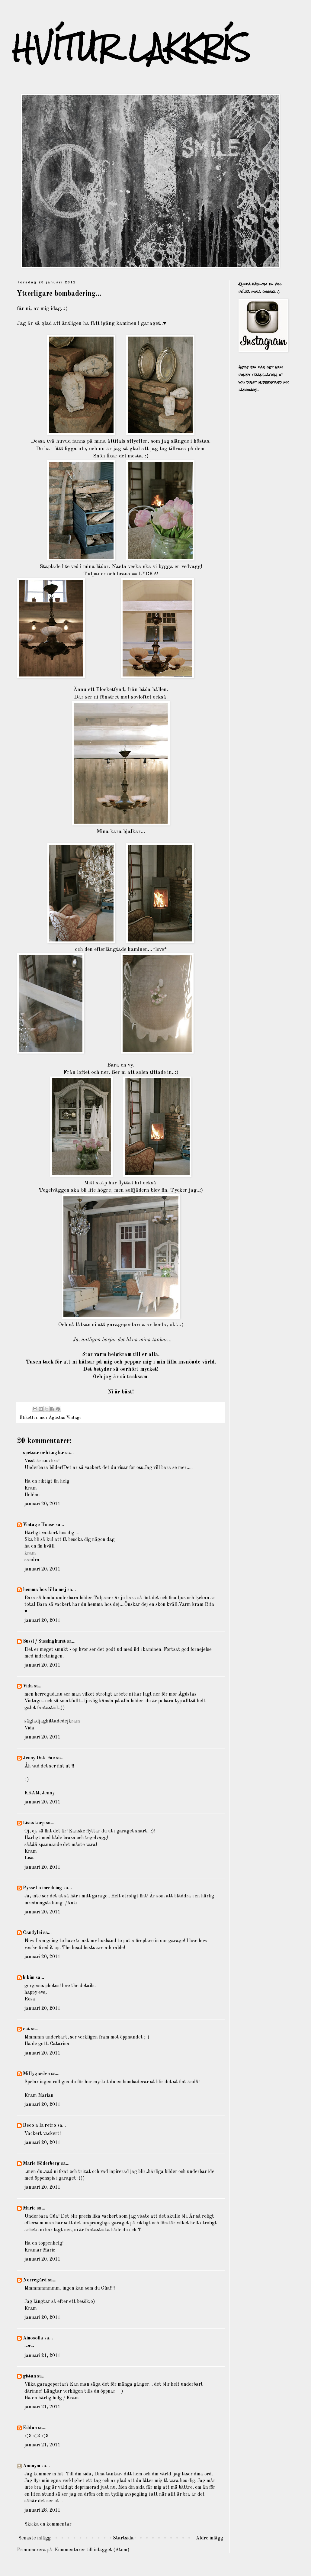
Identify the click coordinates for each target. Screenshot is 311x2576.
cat (26, 2029)
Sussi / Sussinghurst (44, 1641)
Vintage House (38, 1524)
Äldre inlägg (209, 2538)
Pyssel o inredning (42, 1888)
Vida (28, 1686)
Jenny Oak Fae (39, 1758)
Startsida (123, 2538)
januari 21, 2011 (42, 2355)
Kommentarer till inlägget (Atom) (92, 2550)
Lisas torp (34, 1823)
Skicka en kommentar (48, 2524)
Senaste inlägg (34, 2538)
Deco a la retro (39, 2125)
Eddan (30, 2428)
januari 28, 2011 (42, 2510)
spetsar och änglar (43, 1453)
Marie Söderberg (41, 2163)
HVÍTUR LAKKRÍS (131, 47)
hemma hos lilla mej (44, 1589)
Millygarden (36, 2073)
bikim (28, 1977)
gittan (29, 2376)
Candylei (32, 1932)
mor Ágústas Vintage (61, 1418)
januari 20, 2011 (42, 1504)
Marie (29, 2208)
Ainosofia (33, 2338)
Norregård (35, 2280)
